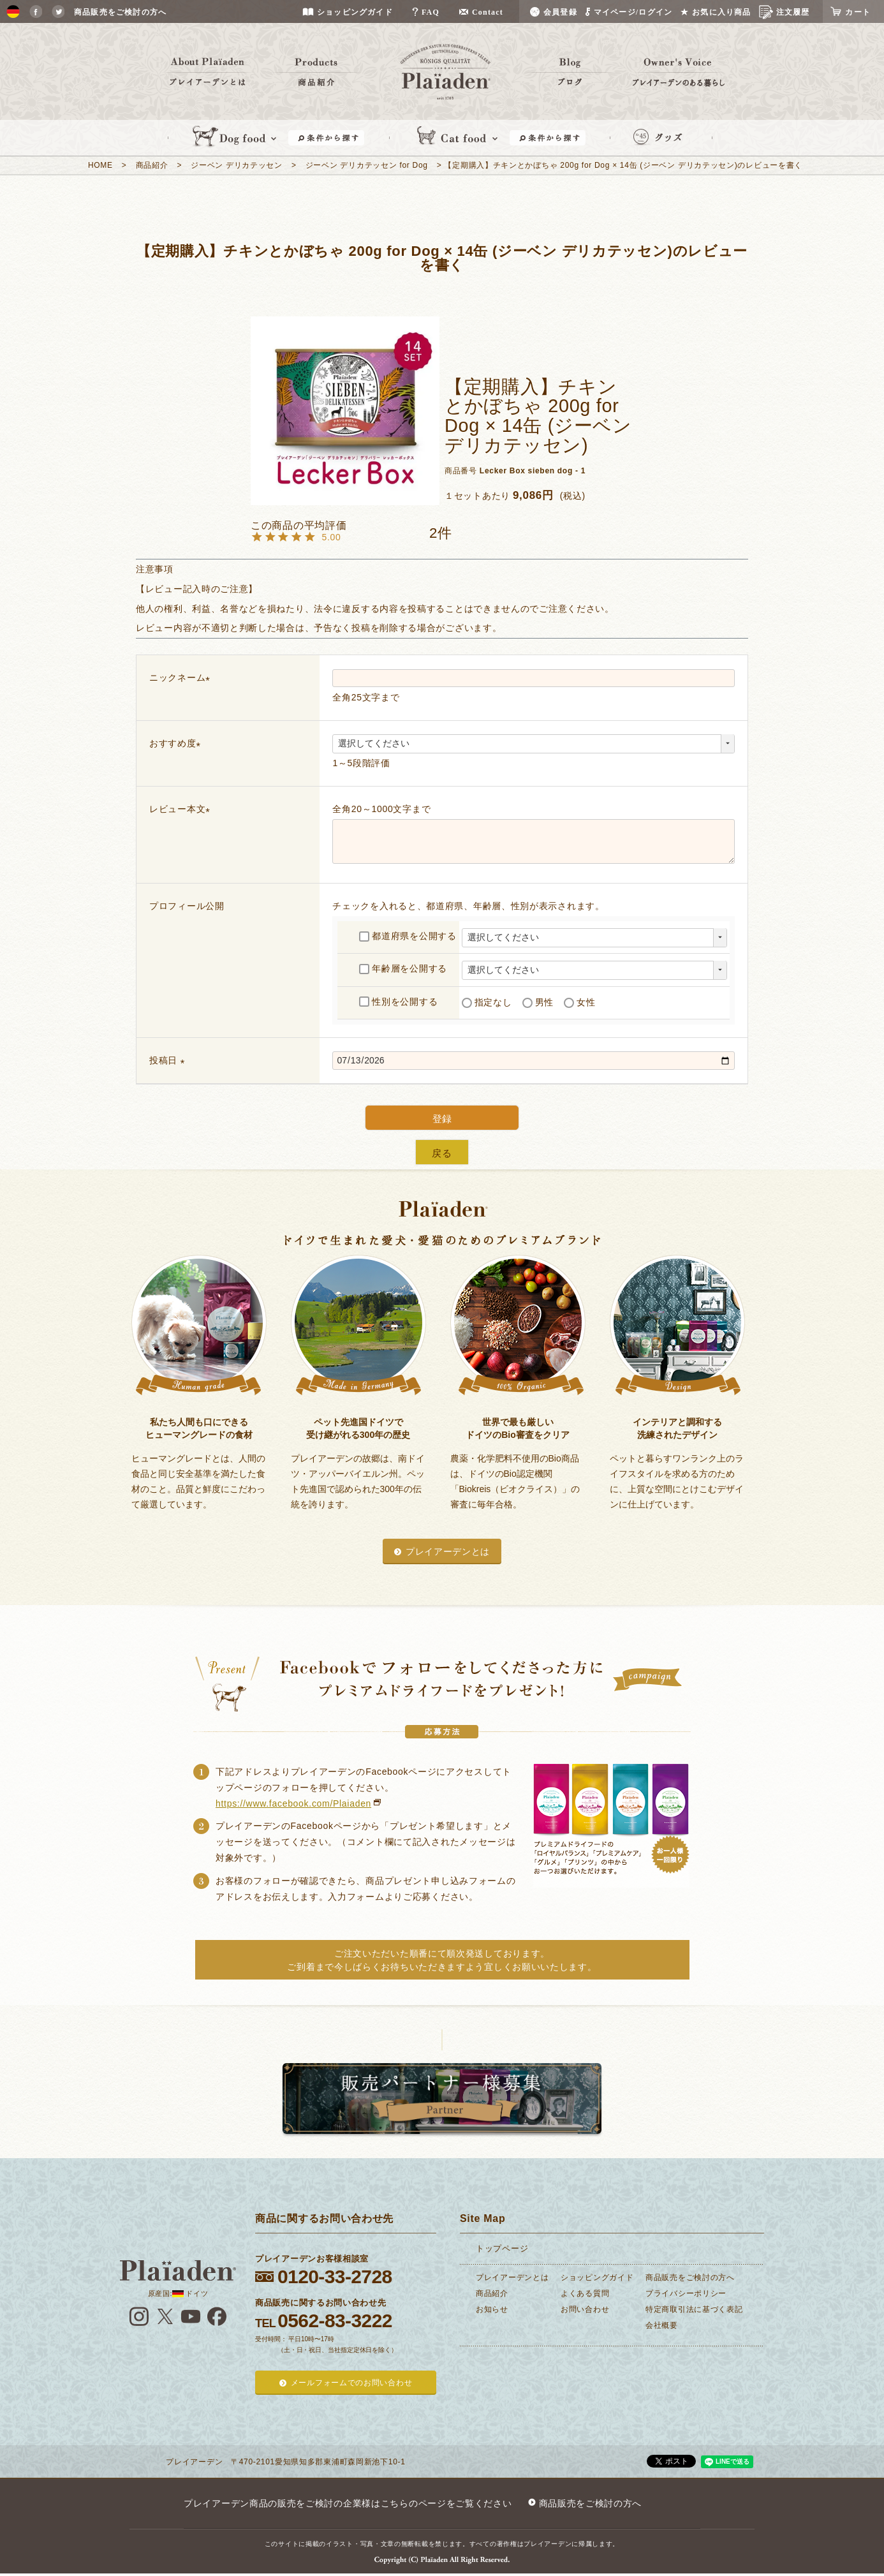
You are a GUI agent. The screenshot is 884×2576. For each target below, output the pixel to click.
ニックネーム (181, 677)
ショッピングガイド (597, 2277)
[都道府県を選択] (594, 937)
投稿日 (169, 1060)
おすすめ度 (177, 743)
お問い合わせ (585, 2309)
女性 (579, 1002)
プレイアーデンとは (448, 1551)
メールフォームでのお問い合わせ (352, 2382)
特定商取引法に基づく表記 (693, 2309)
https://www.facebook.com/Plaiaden (293, 1803)
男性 (538, 1002)
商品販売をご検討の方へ (690, 2277)
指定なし (487, 1002)
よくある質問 (585, 2293)
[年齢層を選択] (594, 970)
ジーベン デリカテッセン (237, 165)
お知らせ (492, 2309)
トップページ (502, 2248)
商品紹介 (152, 165)
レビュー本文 (181, 809)
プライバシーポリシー (685, 2293)
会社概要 (661, 2325)
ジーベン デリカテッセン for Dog (367, 165)
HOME (100, 165)
